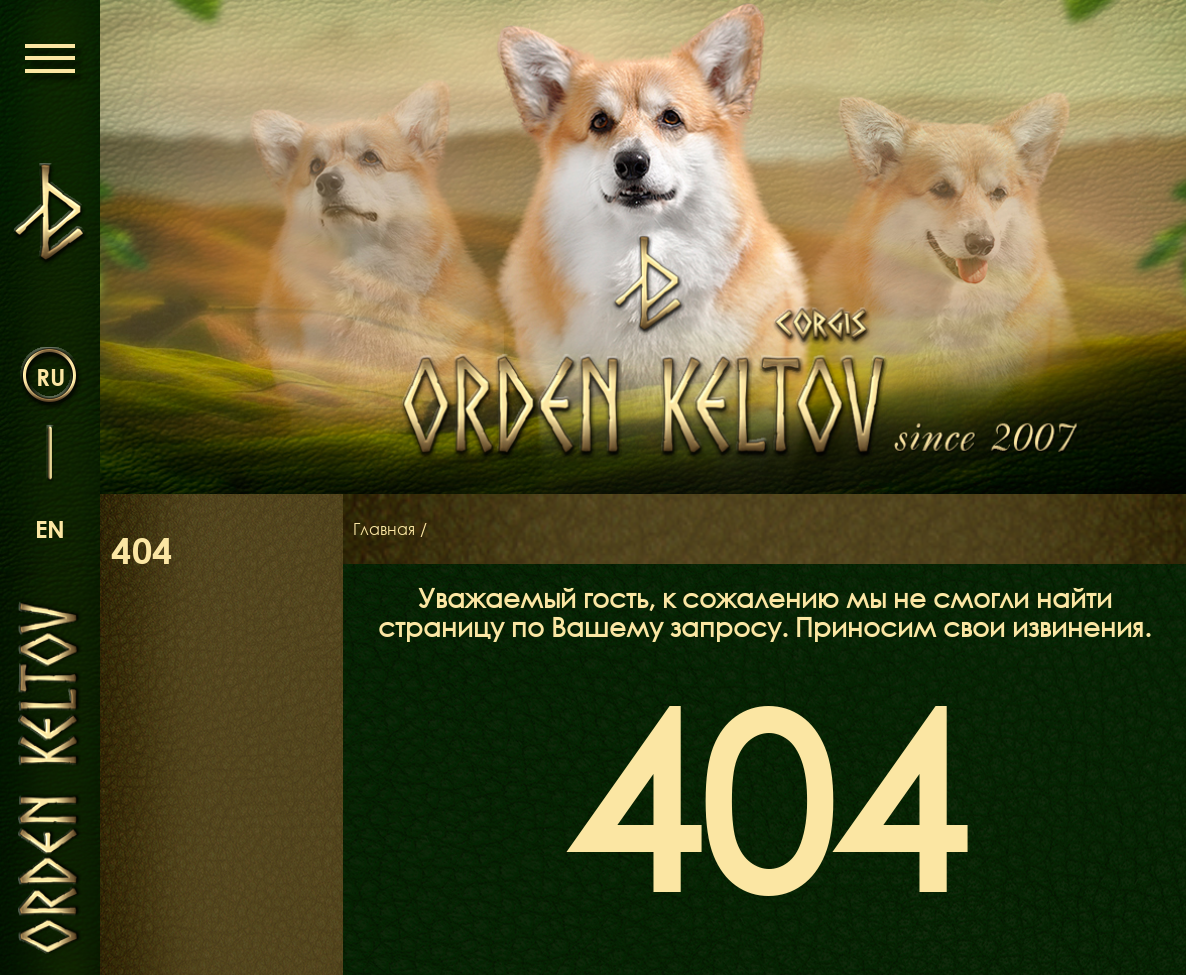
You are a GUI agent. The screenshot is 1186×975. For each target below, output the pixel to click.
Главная (384, 529)
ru (50, 376)
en (50, 528)
